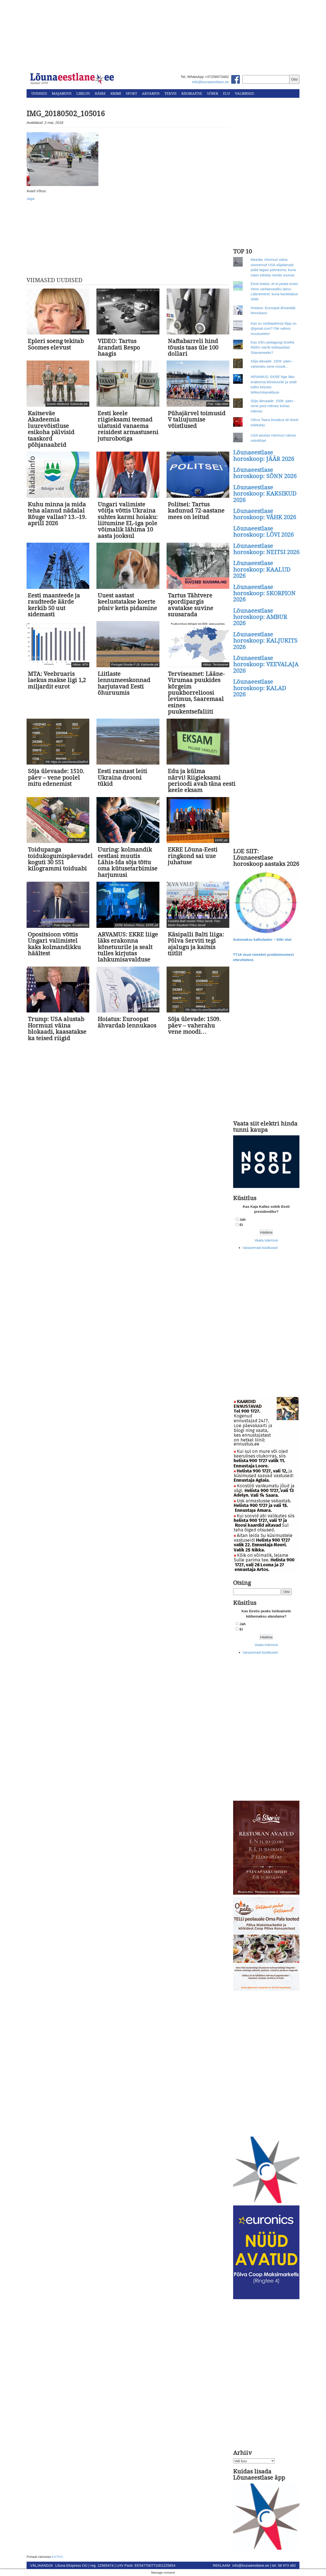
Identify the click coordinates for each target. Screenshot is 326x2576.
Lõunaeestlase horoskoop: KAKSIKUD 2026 (264, 493)
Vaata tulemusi (266, 1240)
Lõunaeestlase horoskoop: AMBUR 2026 (260, 617)
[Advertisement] (163, 33)
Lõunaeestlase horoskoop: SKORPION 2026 (264, 593)
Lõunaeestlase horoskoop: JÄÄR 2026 (263, 455)
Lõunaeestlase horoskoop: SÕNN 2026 (265, 473)
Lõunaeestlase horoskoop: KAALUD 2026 (261, 569)
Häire (100, 93)
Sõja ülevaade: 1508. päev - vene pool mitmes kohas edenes (273, 406)
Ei (241, 1225)
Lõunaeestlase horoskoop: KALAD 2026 (259, 688)
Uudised (39, 93)
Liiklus (83, 93)
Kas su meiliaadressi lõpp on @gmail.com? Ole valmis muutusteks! (273, 328)
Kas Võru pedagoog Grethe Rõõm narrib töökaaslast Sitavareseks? (272, 347)
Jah (243, 1219)
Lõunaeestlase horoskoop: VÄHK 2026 (264, 514)
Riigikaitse (191, 93)
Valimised (244, 93)
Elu (226, 93)
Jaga (30, 199)
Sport (131, 93)
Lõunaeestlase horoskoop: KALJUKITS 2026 (265, 641)
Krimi (116, 93)
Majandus (62, 93)
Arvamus (151, 93)
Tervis (170, 93)
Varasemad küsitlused (260, 1248)
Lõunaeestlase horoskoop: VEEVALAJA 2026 (265, 664)
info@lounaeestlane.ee (210, 82)
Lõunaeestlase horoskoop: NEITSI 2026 (266, 549)
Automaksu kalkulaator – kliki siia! (262, 939)
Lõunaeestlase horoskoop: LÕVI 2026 (263, 531)
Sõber (212, 93)
